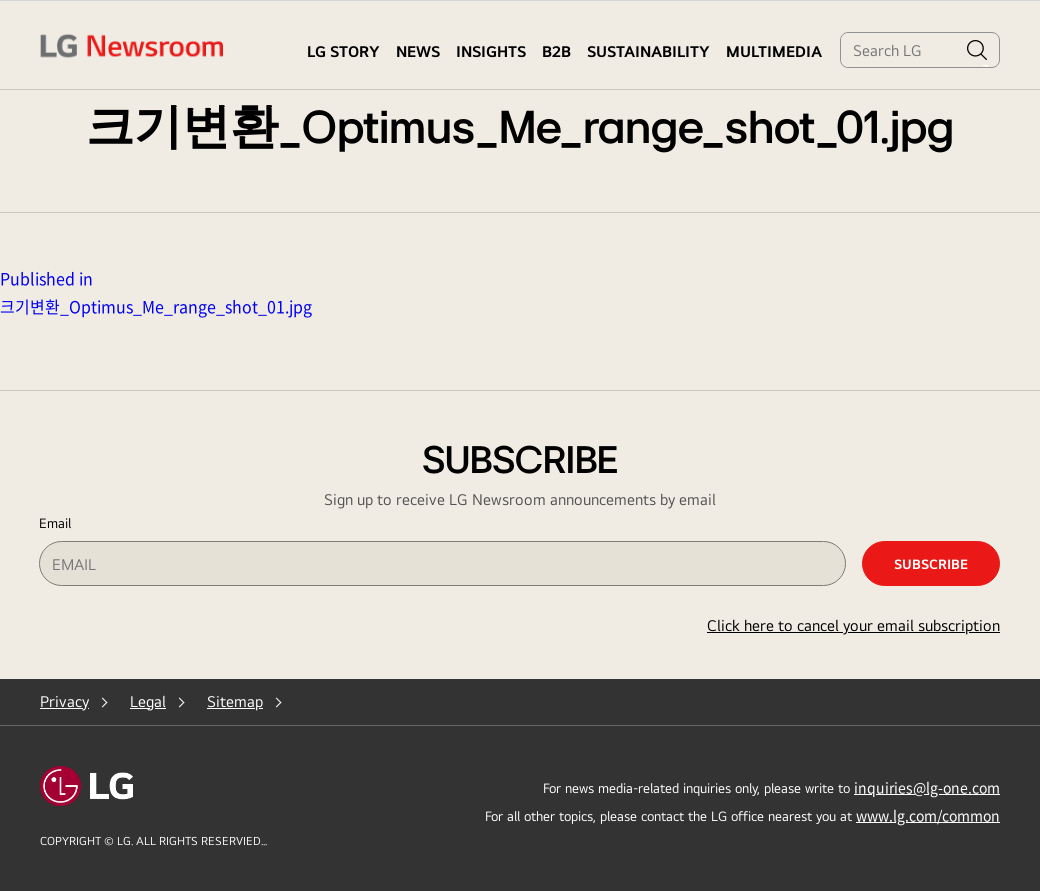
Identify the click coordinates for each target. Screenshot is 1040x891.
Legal (148, 701)
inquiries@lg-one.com (927, 787)
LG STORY (343, 51)
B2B (556, 51)
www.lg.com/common (928, 815)
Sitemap (235, 701)
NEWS (418, 51)
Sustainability (648, 51)
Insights (491, 51)
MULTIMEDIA (774, 51)
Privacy (64, 701)
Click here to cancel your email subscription (853, 625)
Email (55, 523)
